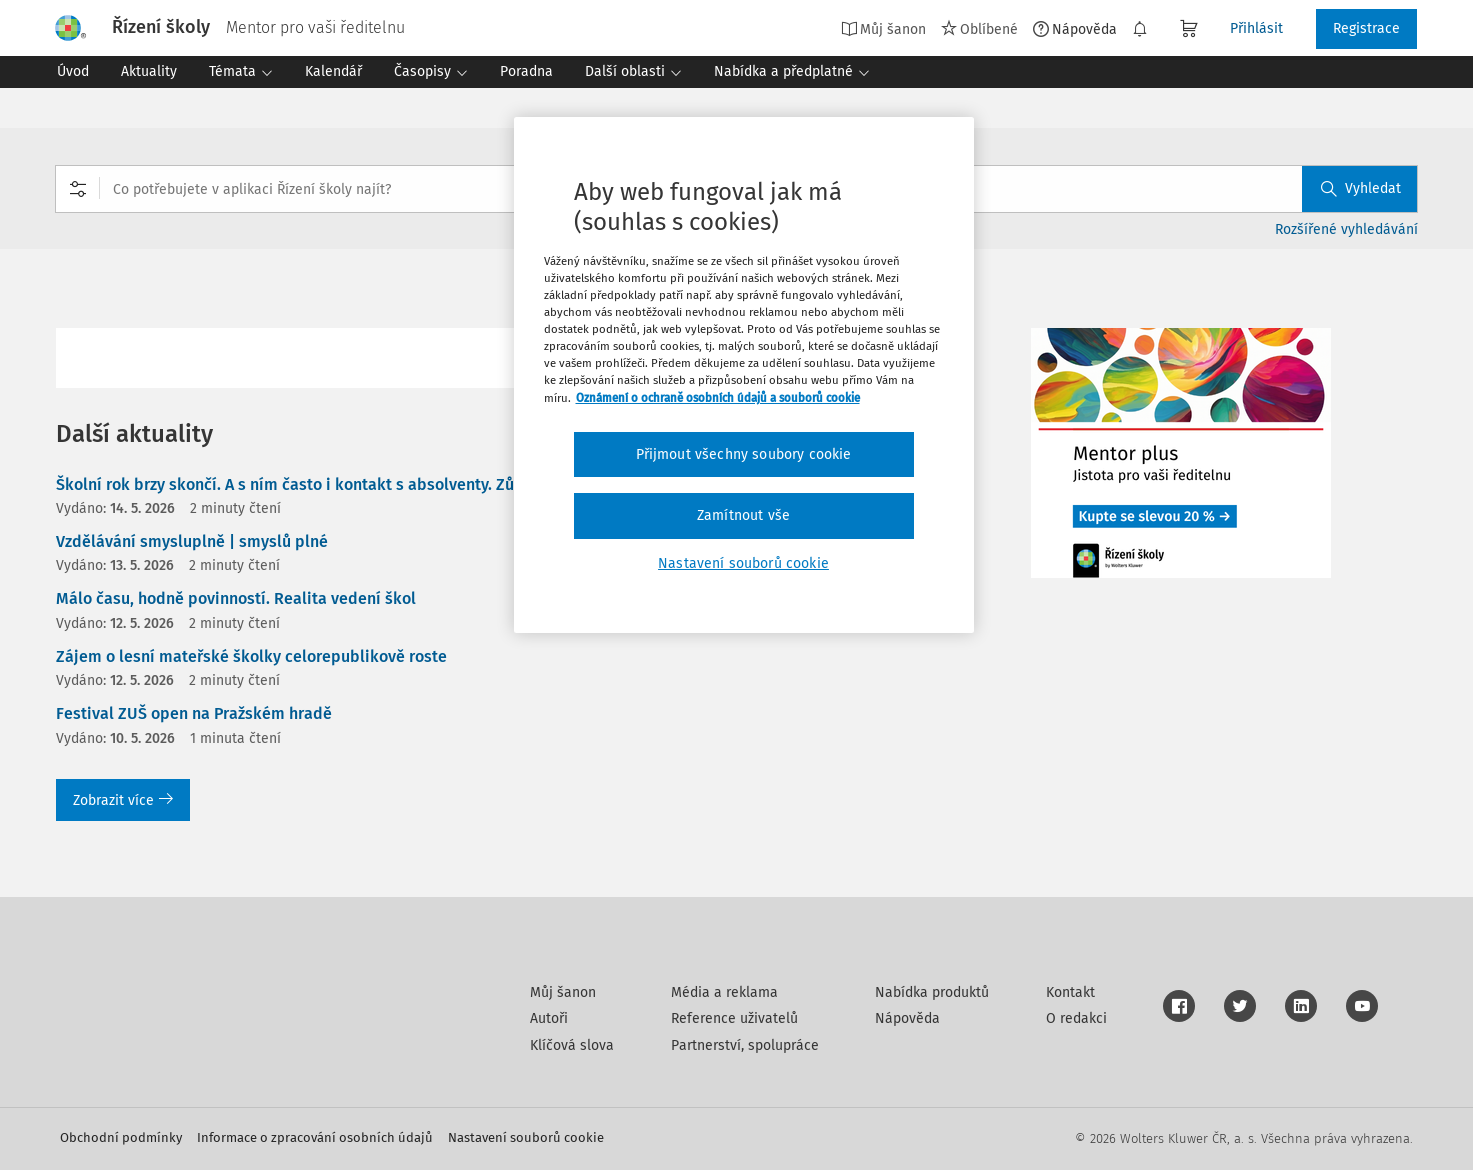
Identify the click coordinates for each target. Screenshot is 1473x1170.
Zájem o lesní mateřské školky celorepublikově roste (251, 656)
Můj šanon (883, 29)
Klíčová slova (572, 1045)
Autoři (549, 1018)
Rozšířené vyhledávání (1346, 229)
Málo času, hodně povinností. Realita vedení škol (236, 598)
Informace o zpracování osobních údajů (315, 1137)
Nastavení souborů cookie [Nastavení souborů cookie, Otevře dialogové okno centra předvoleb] (743, 563)
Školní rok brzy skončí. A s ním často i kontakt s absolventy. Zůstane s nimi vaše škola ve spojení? (415, 484)
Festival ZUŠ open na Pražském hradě (194, 713)
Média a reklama (724, 992)
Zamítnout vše (743, 515)
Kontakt (1070, 992)
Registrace (1366, 28)
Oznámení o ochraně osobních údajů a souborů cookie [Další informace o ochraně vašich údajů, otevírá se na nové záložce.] (718, 398)
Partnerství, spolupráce (745, 1045)
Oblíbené (979, 29)
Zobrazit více (123, 800)
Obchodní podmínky (121, 1137)
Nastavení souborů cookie (526, 1137)
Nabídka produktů (932, 992)
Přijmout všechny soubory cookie (744, 454)
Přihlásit (1256, 28)
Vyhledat (1361, 188)
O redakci (1076, 1018)
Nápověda (1075, 29)
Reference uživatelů (734, 1018)
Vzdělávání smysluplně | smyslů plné (192, 541)
